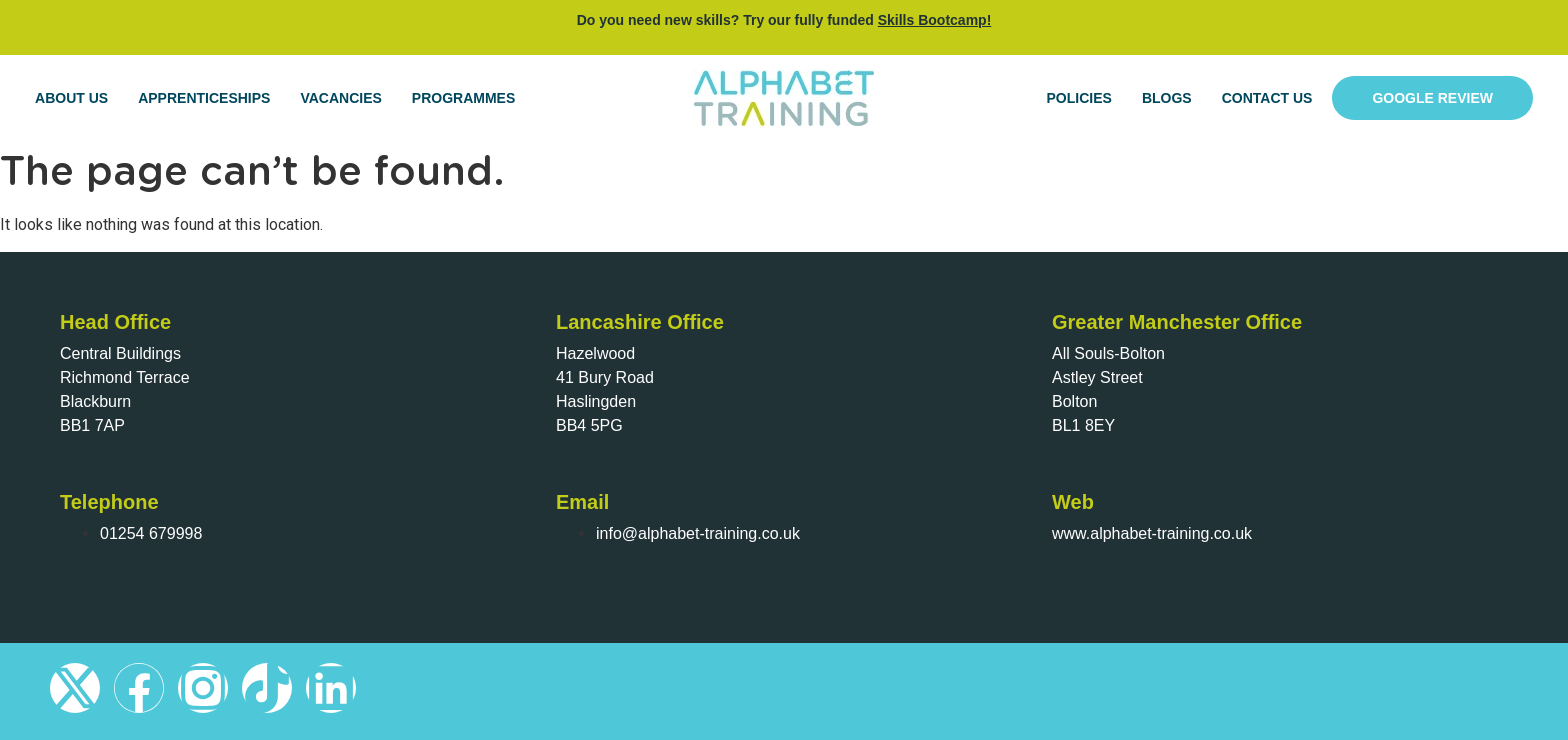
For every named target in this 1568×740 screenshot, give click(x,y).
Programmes (463, 98)
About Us (71, 98)
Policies (1079, 98)
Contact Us (1267, 98)
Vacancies (340, 98)
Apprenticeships (204, 98)
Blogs (1167, 98)
